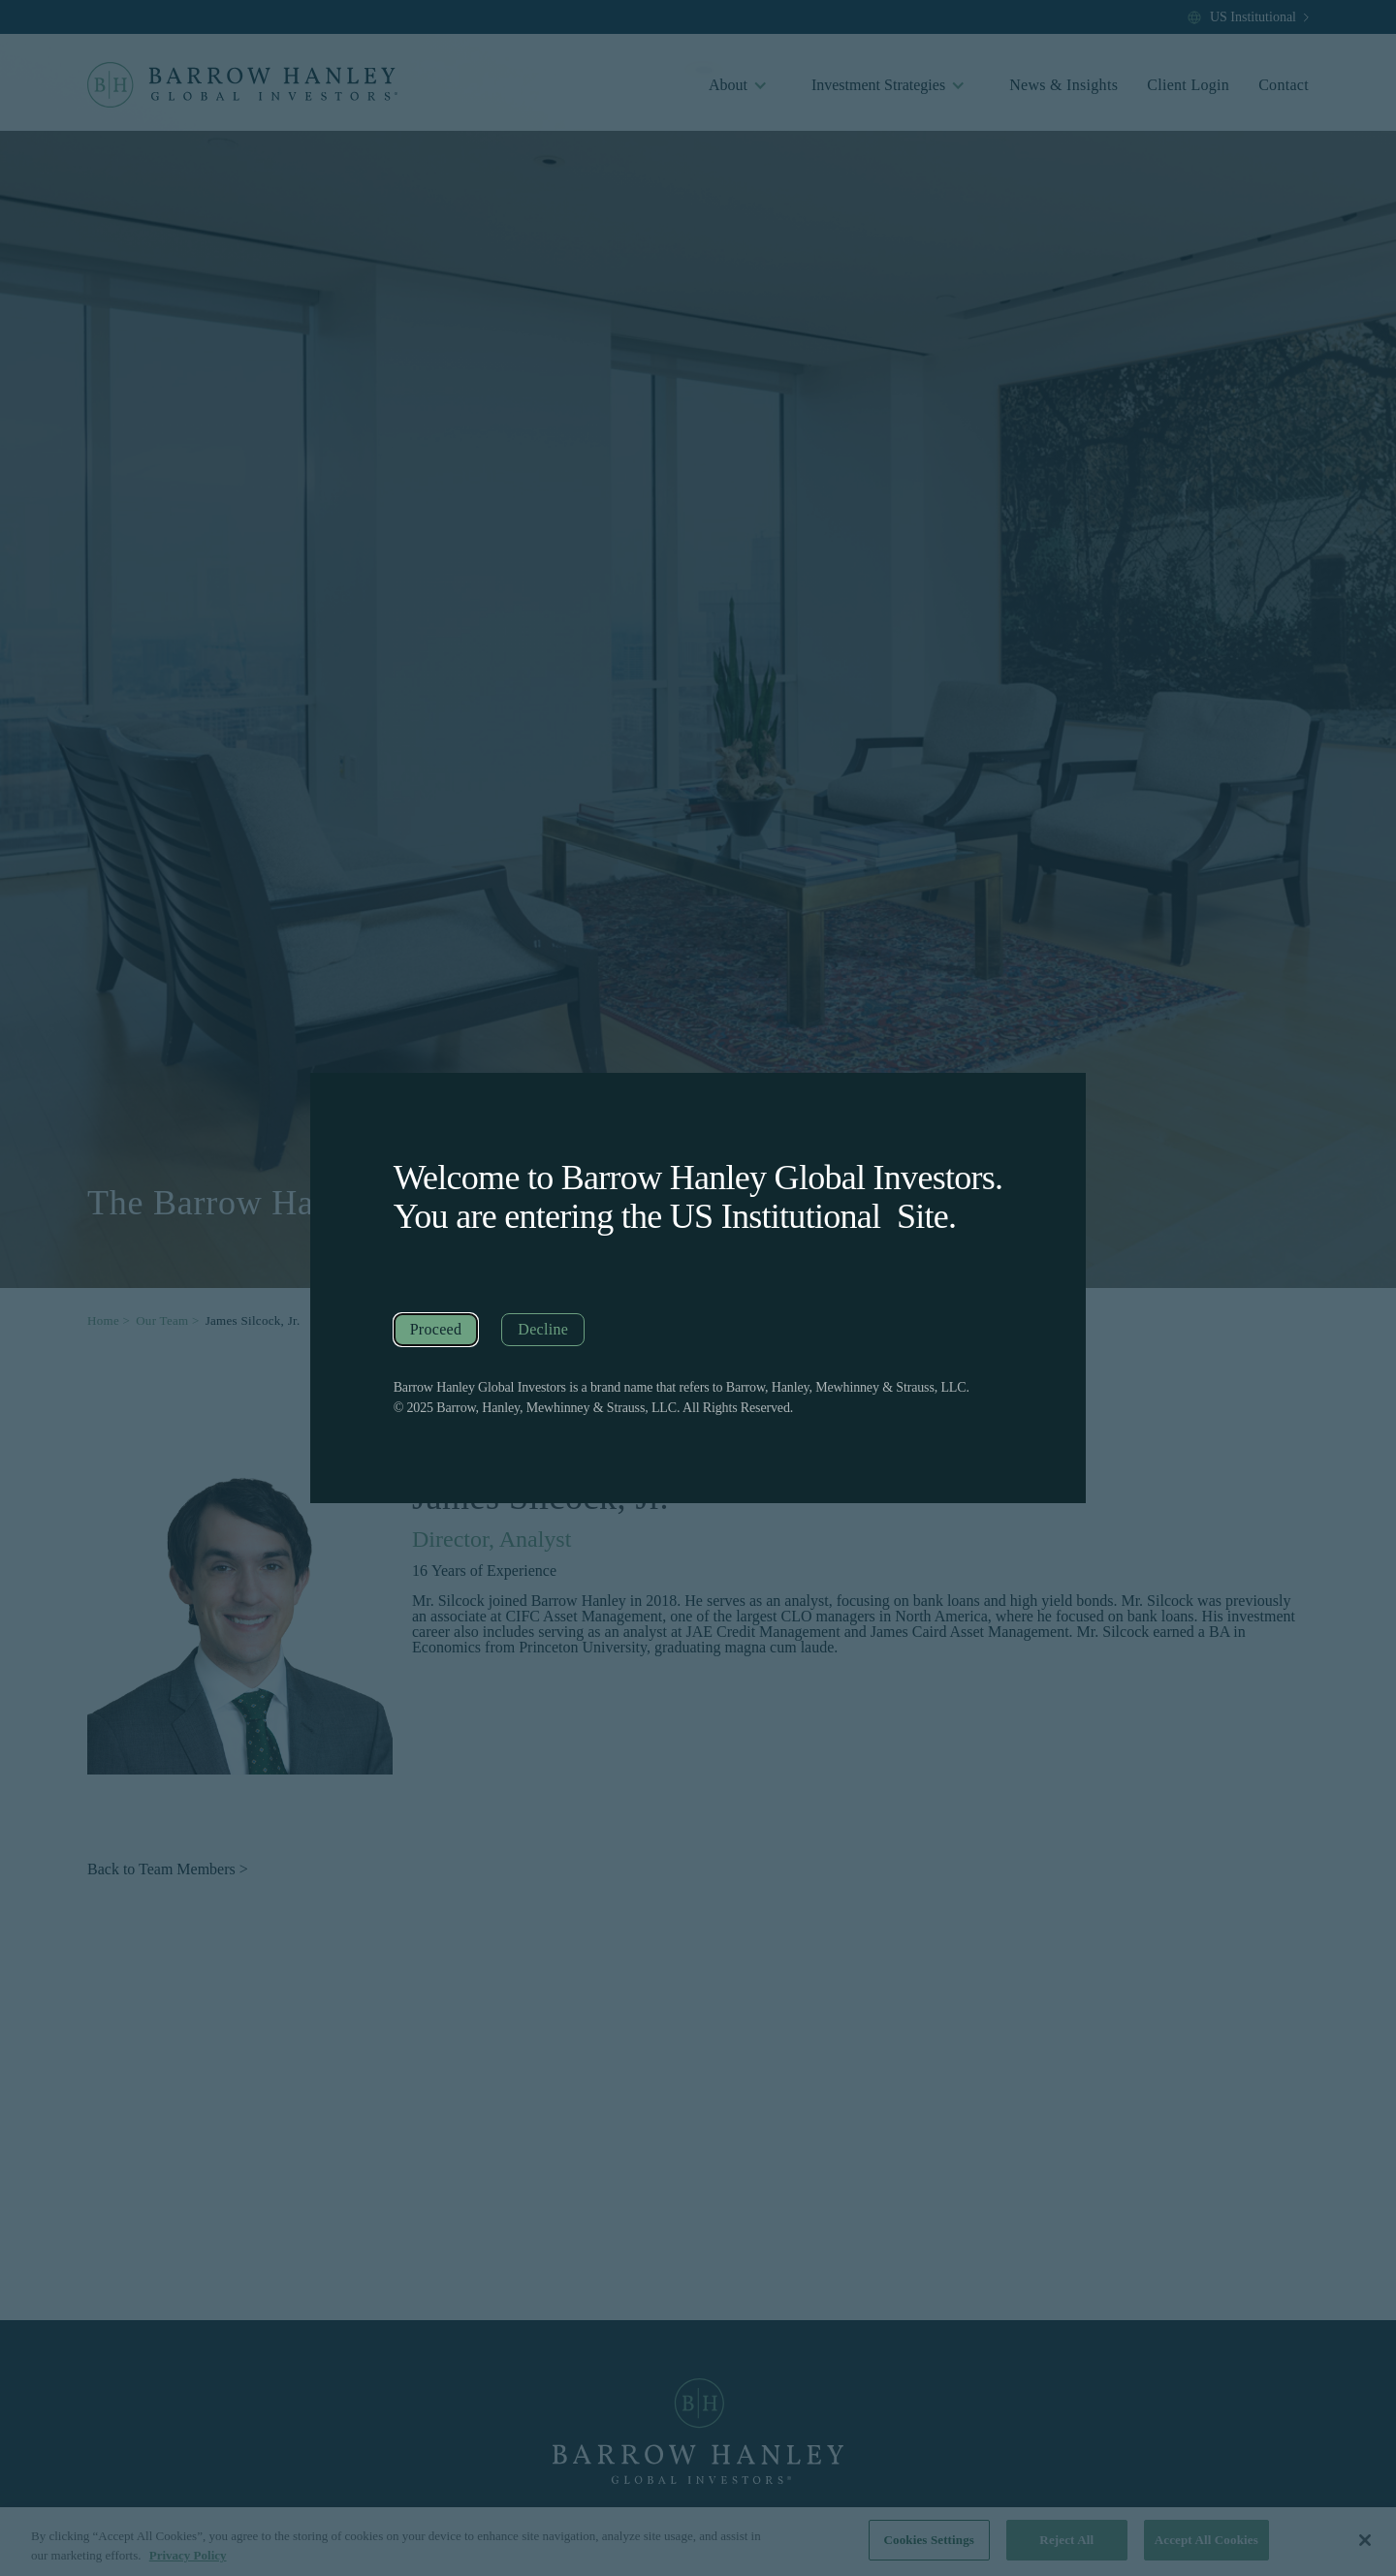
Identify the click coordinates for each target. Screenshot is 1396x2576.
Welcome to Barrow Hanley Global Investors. (698, 1177)
